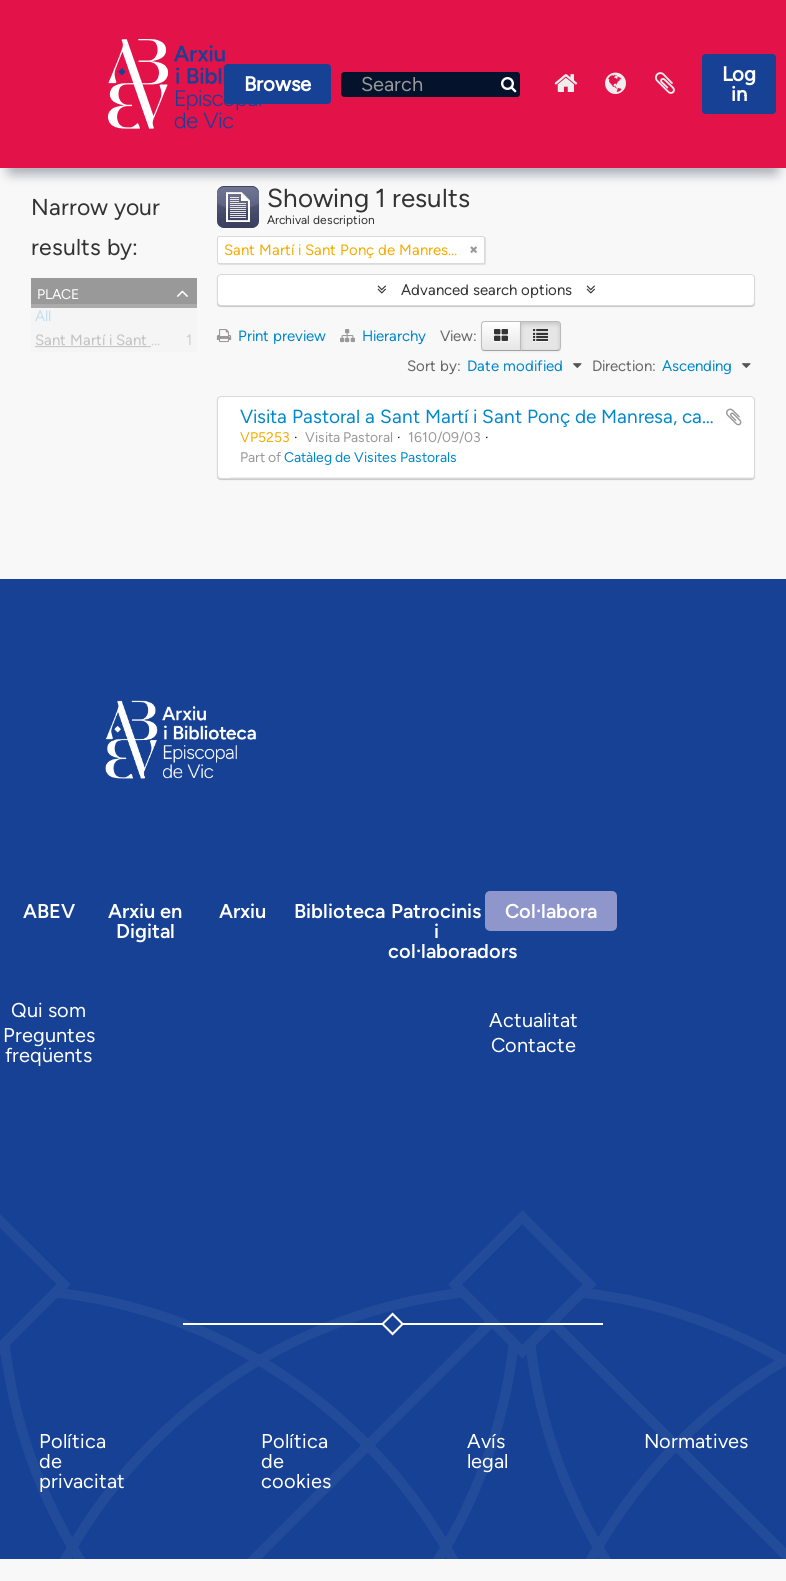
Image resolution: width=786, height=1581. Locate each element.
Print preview (271, 336)
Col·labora (551, 911)
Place (58, 292)
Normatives (696, 1441)
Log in (739, 84)
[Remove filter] (474, 250)
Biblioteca (339, 911)
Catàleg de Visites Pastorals (370, 457)
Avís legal (487, 1451)
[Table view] (540, 336)
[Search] (430, 84)
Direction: (624, 366)
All (43, 320)
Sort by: (434, 366)
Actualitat (533, 1020)
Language (615, 84)
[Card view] (501, 336)
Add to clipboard (734, 417)
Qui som (48, 1010)
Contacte (533, 1045)
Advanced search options (486, 290)
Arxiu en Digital (145, 921)
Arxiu (242, 911)
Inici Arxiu (565, 84)
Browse (277, 84)
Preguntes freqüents (49, 1045)
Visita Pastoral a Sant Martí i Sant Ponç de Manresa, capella (490, 416)
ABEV (49, 911)
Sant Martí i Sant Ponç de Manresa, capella (178, 344)
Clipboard (665, 84)
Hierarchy (385, 336)
